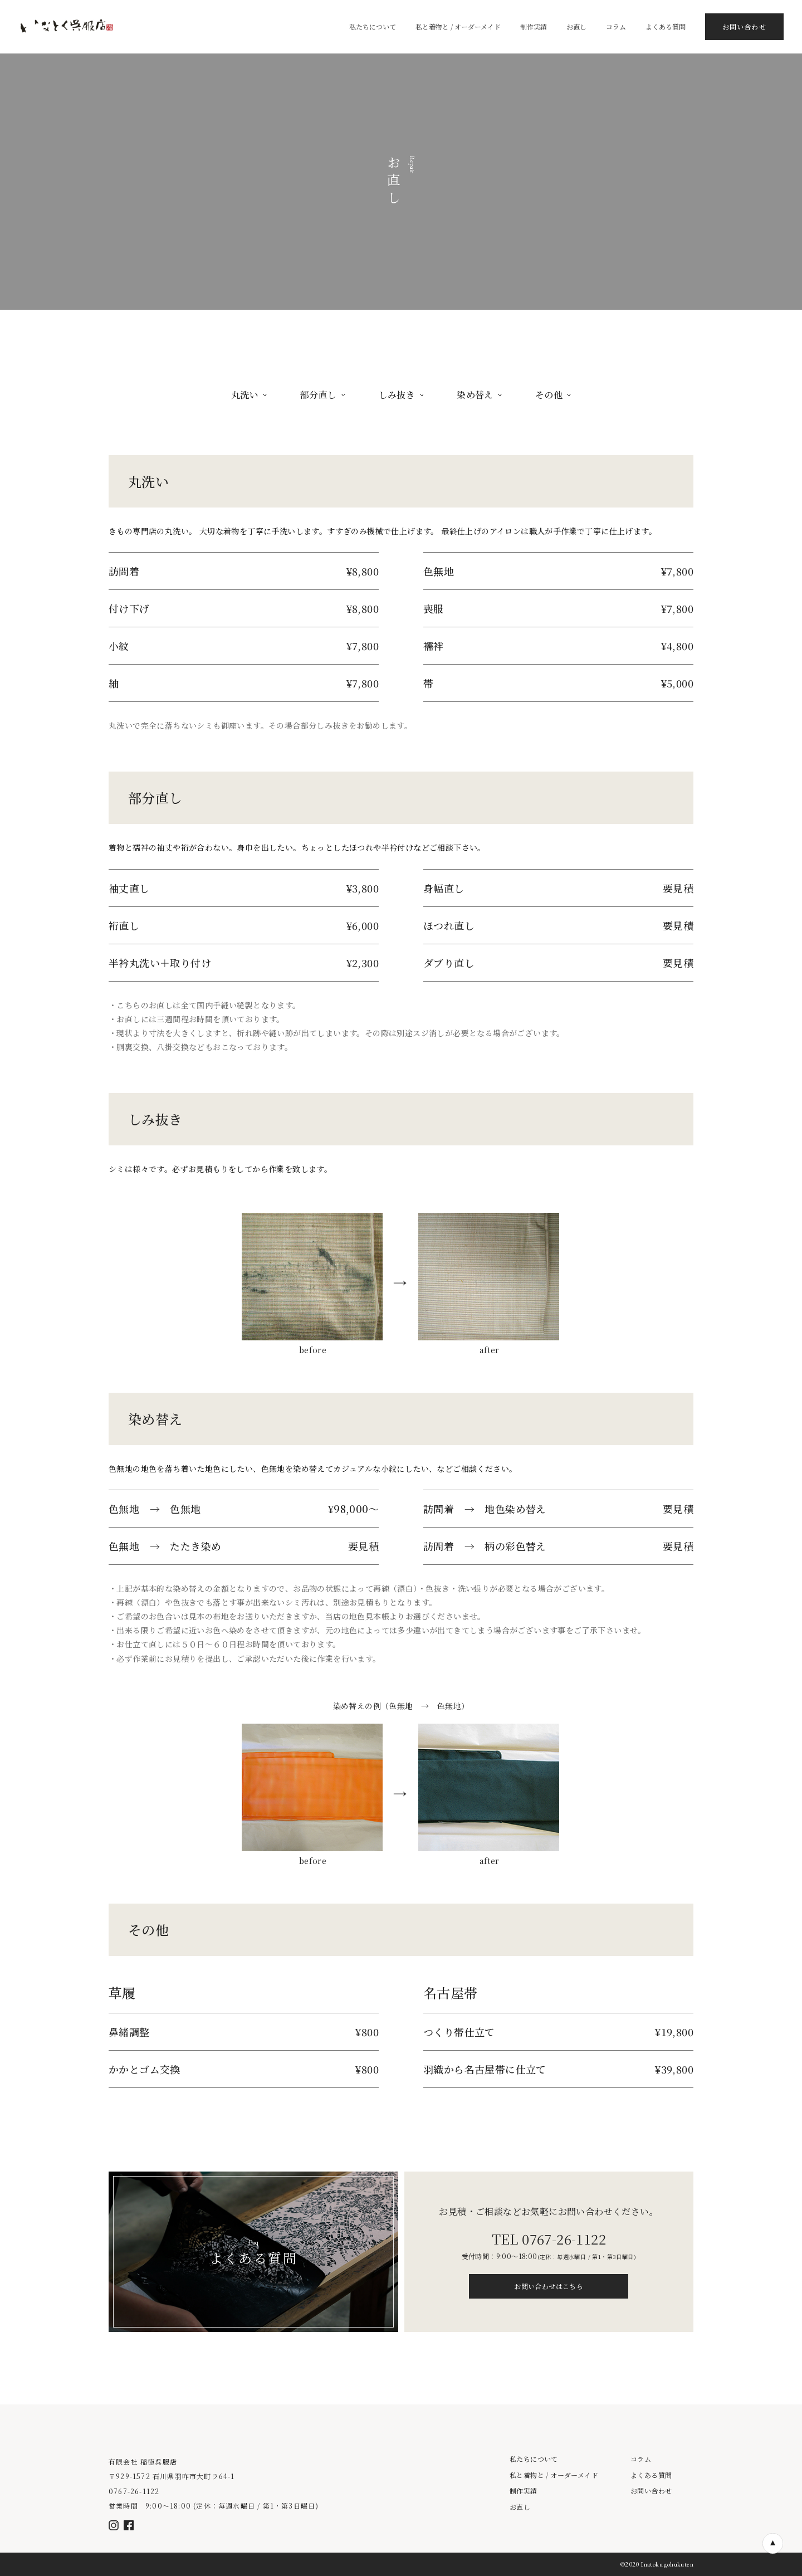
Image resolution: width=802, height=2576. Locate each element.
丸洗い (249, 395)
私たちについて (534, 2459)
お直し (520, 2506)
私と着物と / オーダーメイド (554, 2475)
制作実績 (523, 2490)
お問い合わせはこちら (548, 2286)
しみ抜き (401, 395)
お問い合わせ (651, 2490)
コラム (640, 2459)
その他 (553, 395)
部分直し (322, 395)
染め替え (479, 395)
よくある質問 (651, 2475)
